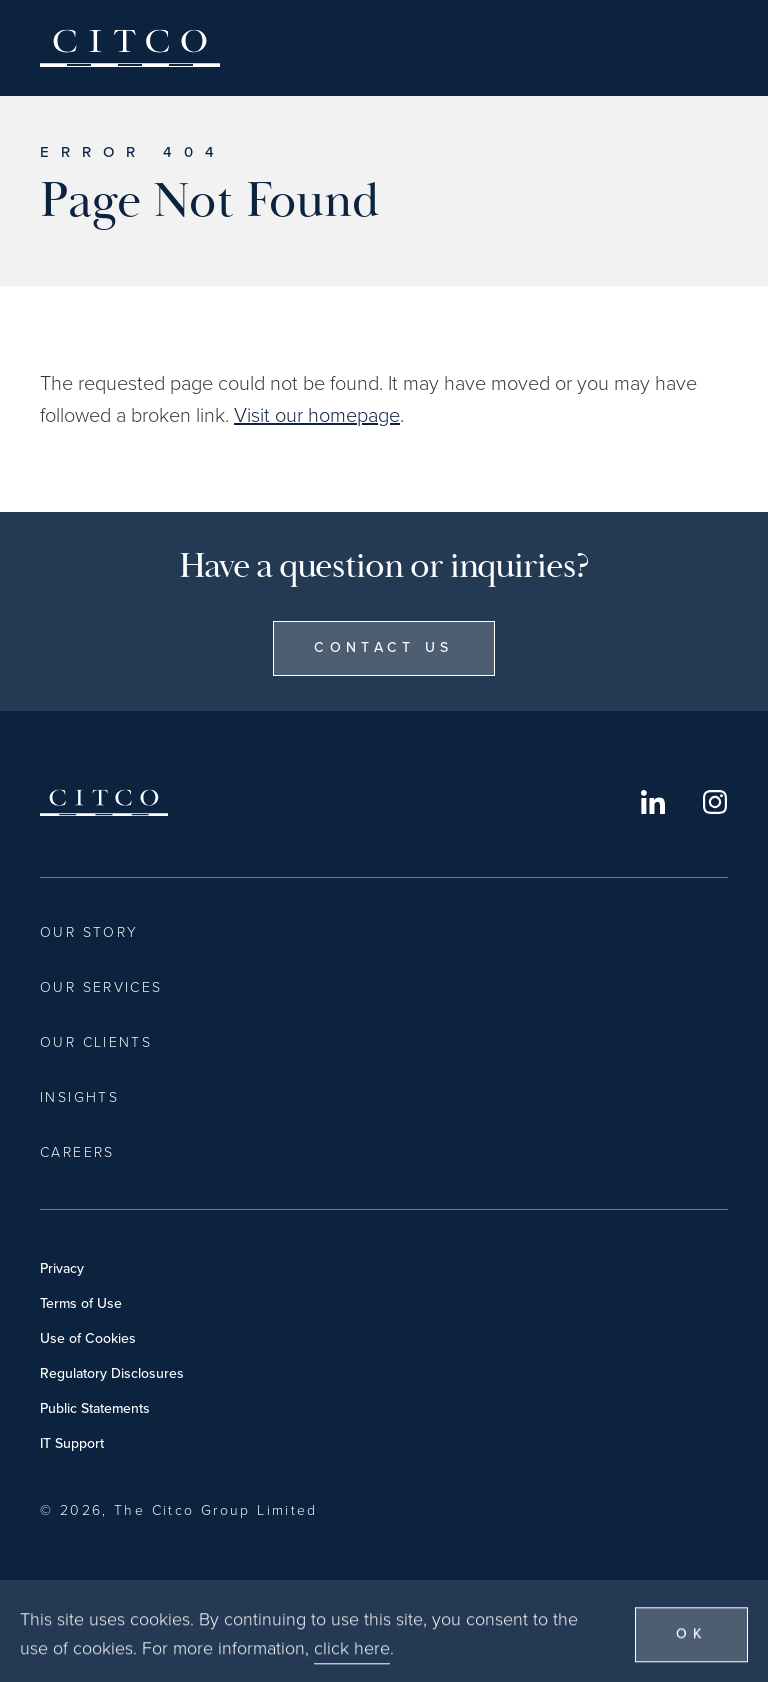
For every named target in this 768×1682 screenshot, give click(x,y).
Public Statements (95, 1408)
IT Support (72, 1443)
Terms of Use (81, 1303)
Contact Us (383, 647)
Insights (79, 1097)
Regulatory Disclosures (112, 1373)
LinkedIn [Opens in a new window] (653, 802)
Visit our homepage (317, 415)
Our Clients (96, 1042)
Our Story (89, 932)
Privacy (62, 1268)
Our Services (101, 987)
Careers (77, 1152)
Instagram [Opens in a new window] (715, 802)
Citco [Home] (130, 48)
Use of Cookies (88, 1338)
